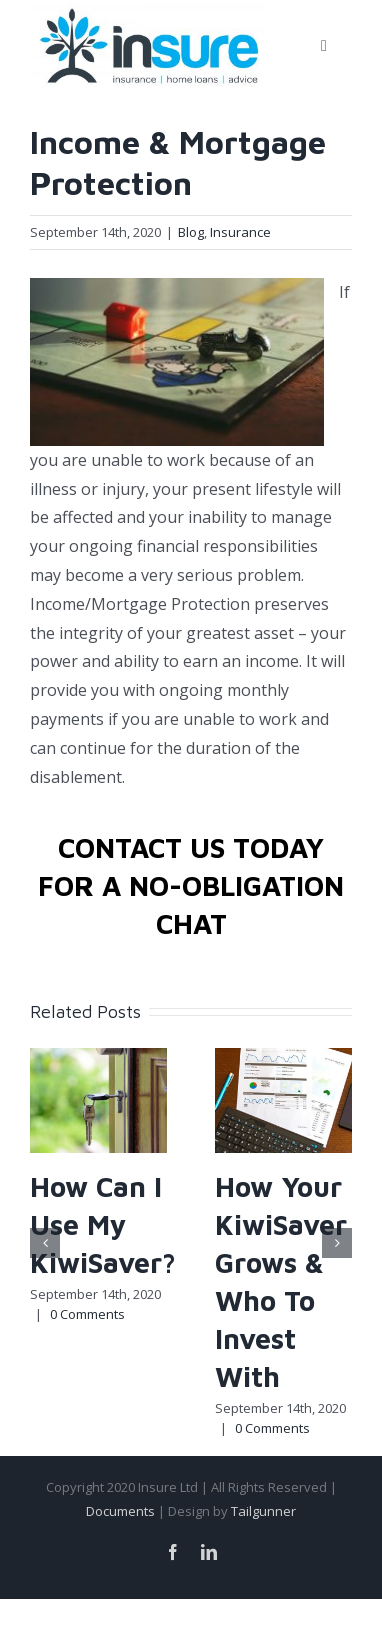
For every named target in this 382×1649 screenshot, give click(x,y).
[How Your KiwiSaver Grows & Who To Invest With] (283, 1099)
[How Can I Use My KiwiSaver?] (98, 1099)
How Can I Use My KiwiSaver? (103, 1224)
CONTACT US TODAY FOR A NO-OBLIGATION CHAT (191, 885)
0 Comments (87, 1314)
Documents (120, 1511)
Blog (191, 232)
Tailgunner (263, 1511)
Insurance (240, 232)
